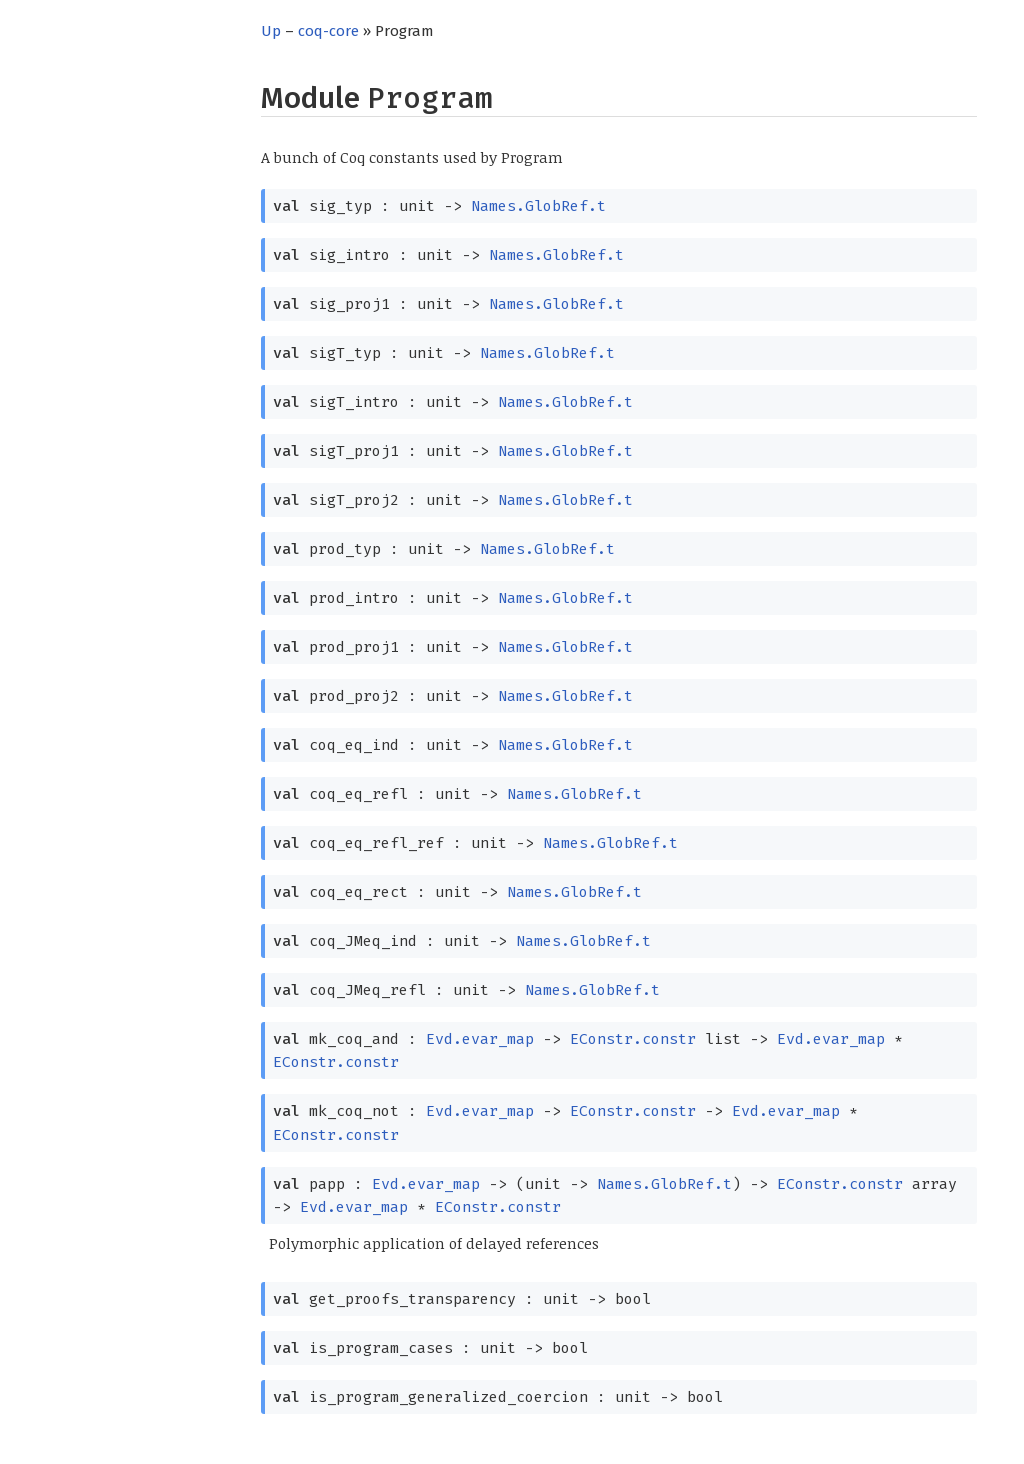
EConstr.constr (633, 1039)
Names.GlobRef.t (538, 206)
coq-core (328, 31)
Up (271, 31)
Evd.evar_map (480, 1039)
